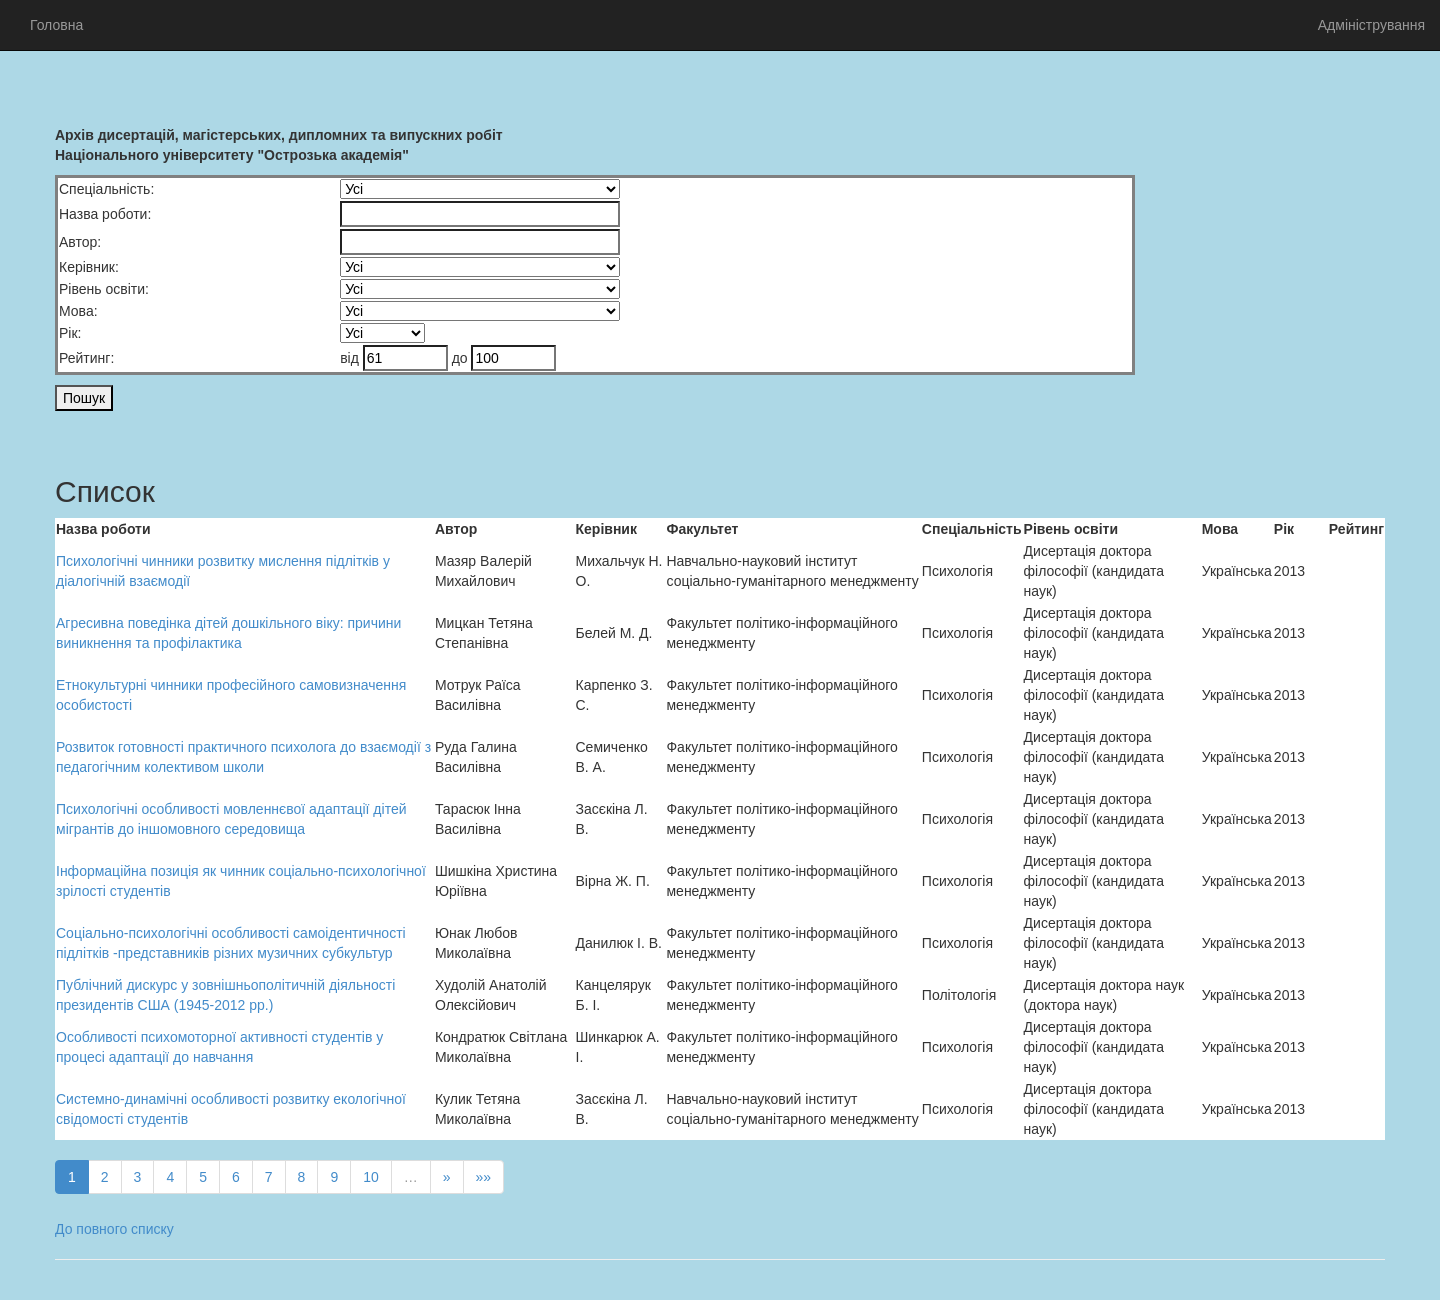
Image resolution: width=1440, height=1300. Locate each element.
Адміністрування (1371, 25)
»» (484, 1177)
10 (371, 1177)
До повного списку (114, 1229)
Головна (56, 25)
